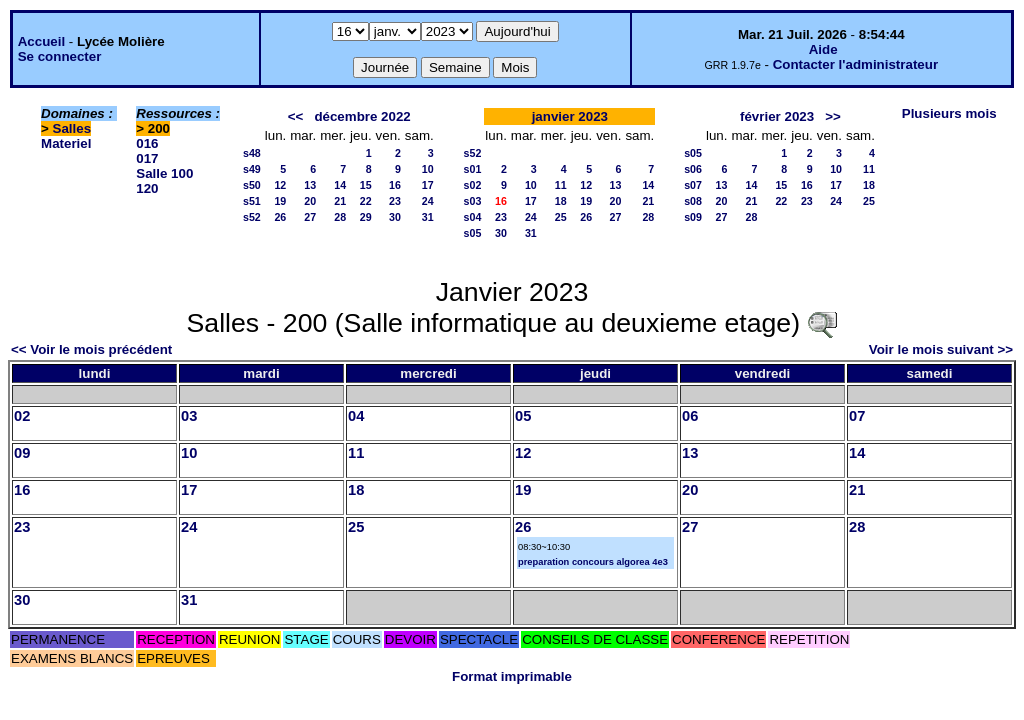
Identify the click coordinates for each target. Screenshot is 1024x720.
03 (189, 416)
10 (428, 169)
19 (280, 201)
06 (690, 416)
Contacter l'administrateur (855, 64)
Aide (823, 49)
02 (22, 416)
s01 (473, 169)
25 (561, 217)
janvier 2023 (570, 116)
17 (428, 185)
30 (395, 217)
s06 (693, 169)
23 (395, 201)
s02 (473, 185)
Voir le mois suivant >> (941, 349)
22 (366, 201)
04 (356, 416)
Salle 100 (164, 173)
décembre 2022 (362, 116)
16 (395, 185)
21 (340, 201)
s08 (693, 201)
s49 (252, 169)
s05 (473, 233)
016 (147, 143)
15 (366, 185)
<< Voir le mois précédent (91, 349)
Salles (72, 128)
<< (296, 116)
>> (833, 116)
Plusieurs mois (949, 113)
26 (280, 217)
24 (428, 201)
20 (310, 201)
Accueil (41, 41)
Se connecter (60, 56)
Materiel (66, 143)
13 (310, 185)
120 (147, 188)
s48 (252, 153)
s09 (693, 217)
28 (340, 217)
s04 (473, 217)
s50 (252, 185)
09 (22, 453)
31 (428, 217)
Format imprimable (512, 676)
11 (561, 185)
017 (147, 158)
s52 (252, 217)
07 (857, 416)
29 (366, 217)
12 (280, 185)
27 (310, 217)
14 (340, 185)
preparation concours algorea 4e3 (593, 562)
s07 (693, 185)
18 (561, 201)
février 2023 (777, 116)
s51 (252, 201)
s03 (473, 201)
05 (523, 416)
